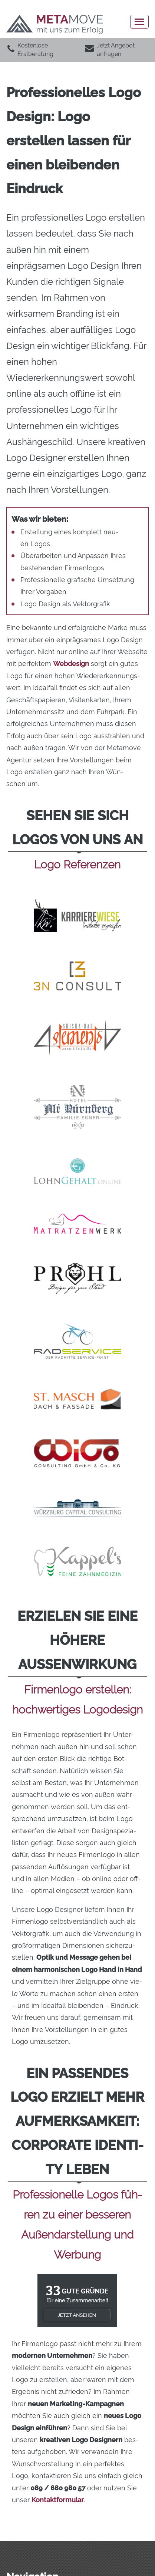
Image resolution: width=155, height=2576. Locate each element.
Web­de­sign (71, 663)
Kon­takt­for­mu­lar (58, 2500)
